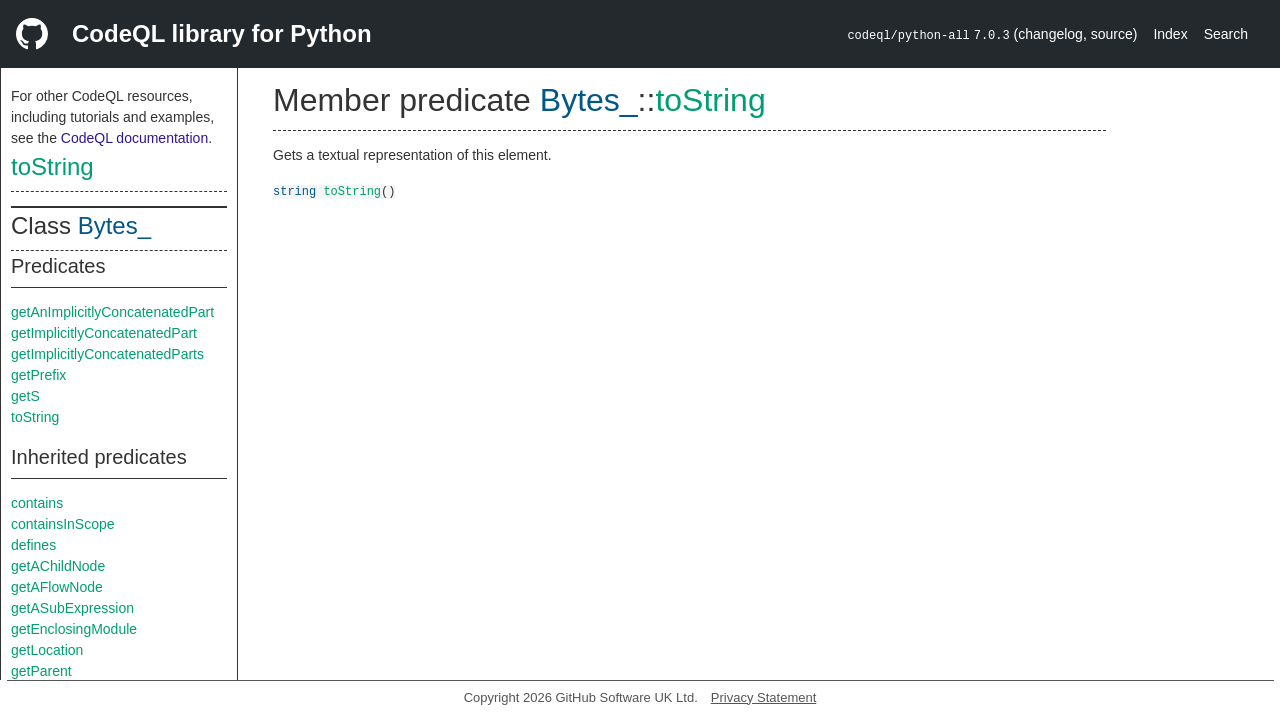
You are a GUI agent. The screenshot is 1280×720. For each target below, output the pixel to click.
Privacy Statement (764, 697)
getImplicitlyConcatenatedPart (104, 333)
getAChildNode (58, 566)
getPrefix (38, 375)
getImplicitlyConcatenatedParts (107, 354)
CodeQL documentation (134, 138)
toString (52, 166)
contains (37, 503)
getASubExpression (72, 608)
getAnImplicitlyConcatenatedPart (112, 312)
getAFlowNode (57, 587)
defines (33, 545)
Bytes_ (114, 225)
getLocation (47, 650)
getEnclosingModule (74, 629)
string (294, 190)
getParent (41, 671)
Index (1170, 34)
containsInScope (63, 524)
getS (25, 396)
